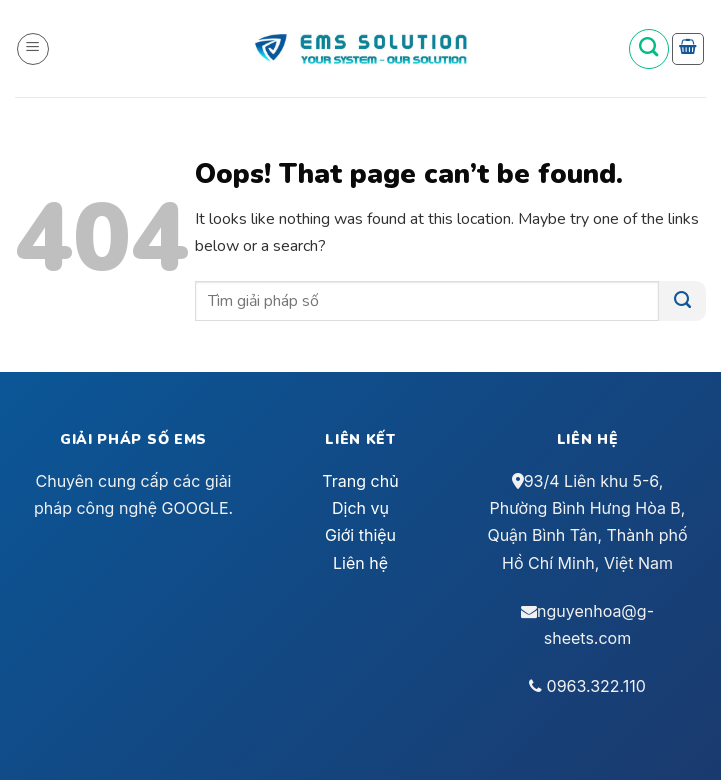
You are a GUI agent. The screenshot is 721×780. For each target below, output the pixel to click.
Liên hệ (360, 563)
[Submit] (682, 301)
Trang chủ (360, 481)
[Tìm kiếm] (649, 49)
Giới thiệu (360, 535)
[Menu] (33, 49)
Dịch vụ (360, 508)
